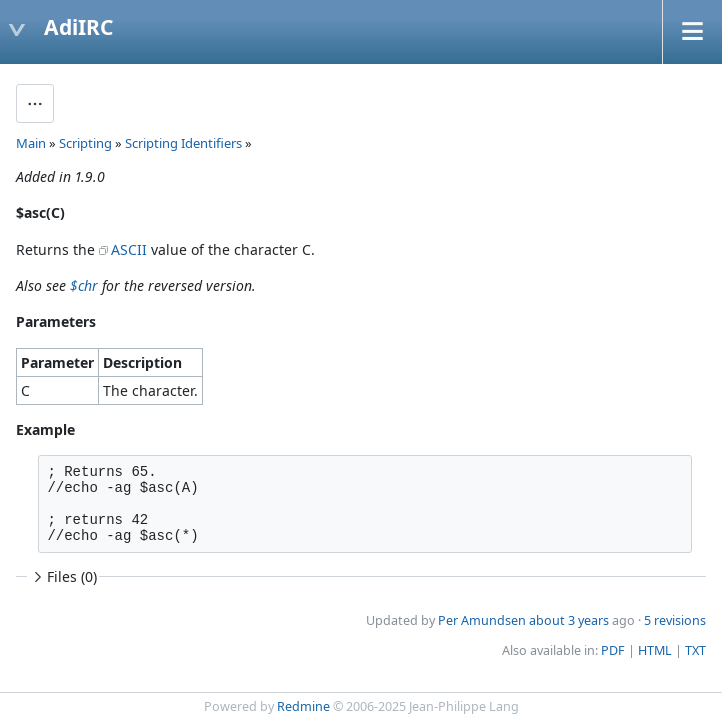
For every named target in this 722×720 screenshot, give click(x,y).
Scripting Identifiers (183, 143)
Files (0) (63, 576)
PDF (613, 650)
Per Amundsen (482, 620)
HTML (655, 650)
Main (31, 143)
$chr (84, 285)
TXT (695, 650)
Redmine (303, 706)
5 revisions (675, 620)
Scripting (85, 143)
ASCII (129, 249)
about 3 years (569, 620)
